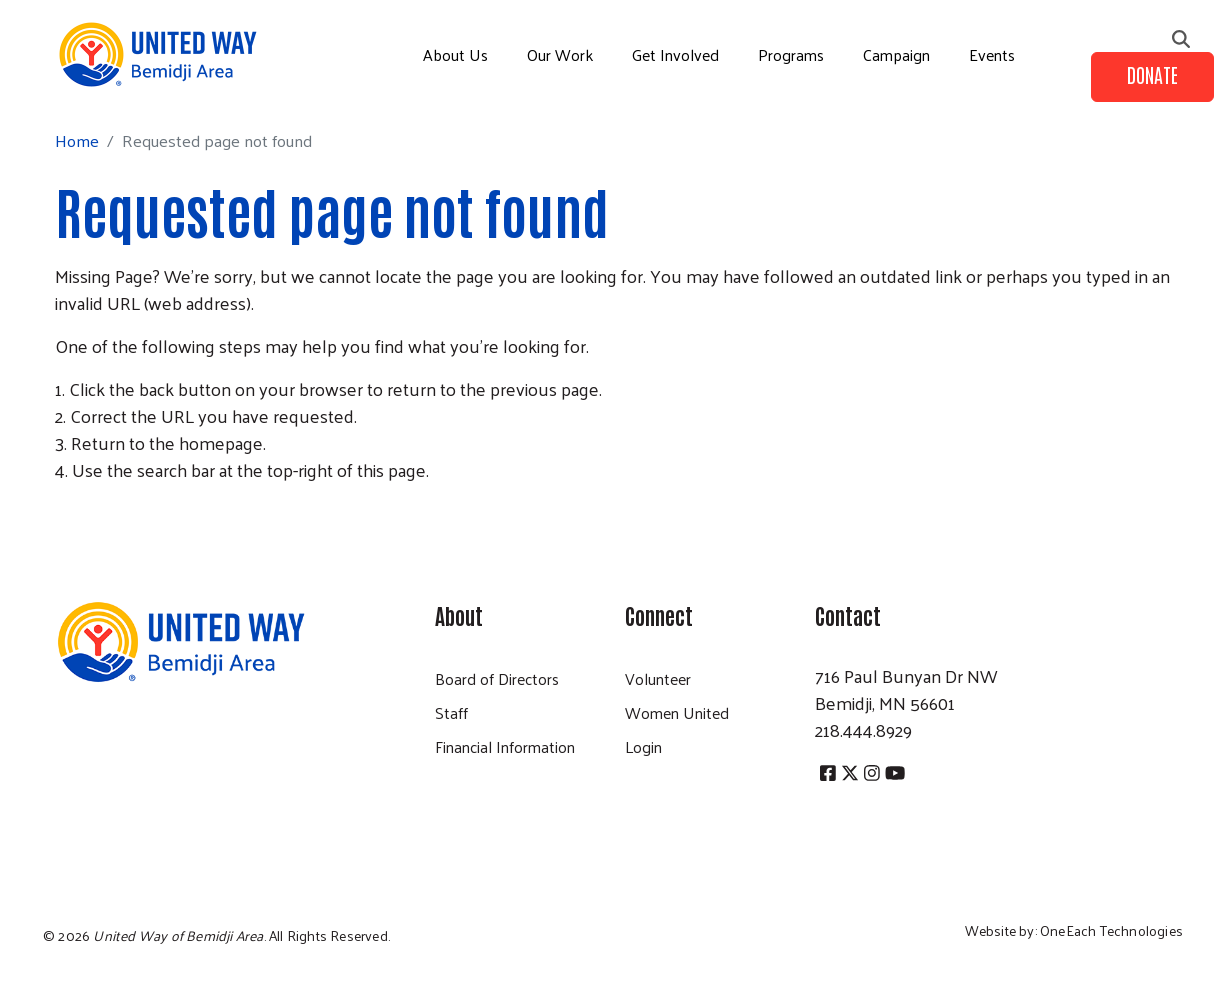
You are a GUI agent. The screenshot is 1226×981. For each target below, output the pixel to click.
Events (992, 54)
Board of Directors (497, 678)
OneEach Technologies (1111, 930)
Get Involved (675, 54)
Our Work (560, 54)
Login (643, 746)
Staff (451, 712)
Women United (677, 712)
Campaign (896, 54)
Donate (1152, 74)
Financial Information (505, 746)
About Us (455, 54)
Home (77, 140)
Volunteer (658, 678)
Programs (791, 54)
